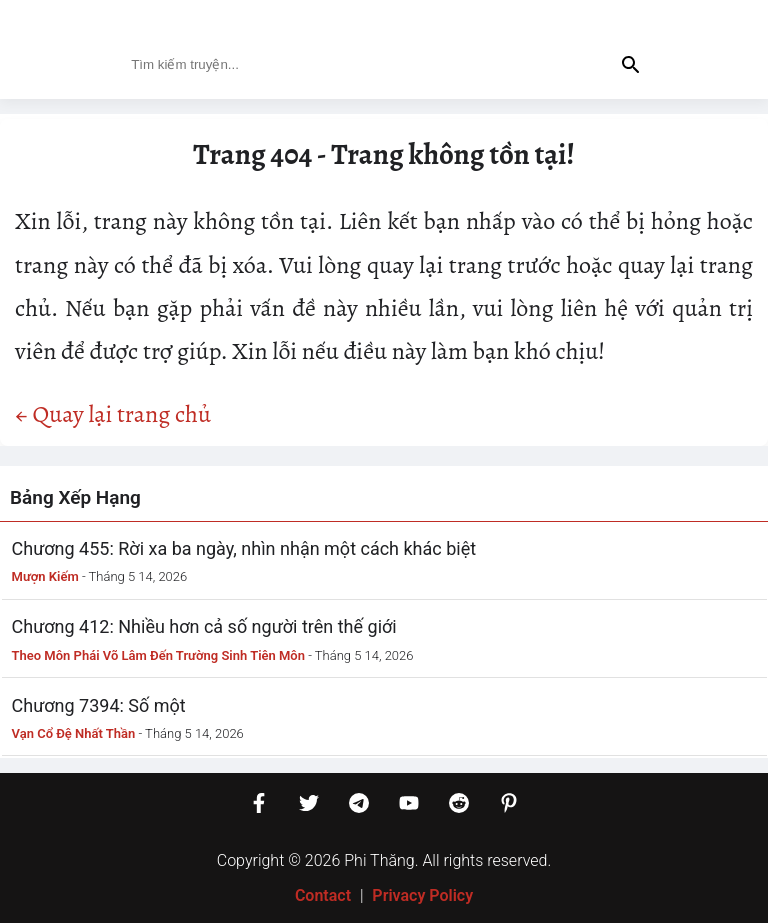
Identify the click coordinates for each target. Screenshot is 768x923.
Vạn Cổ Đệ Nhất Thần (74, 733)
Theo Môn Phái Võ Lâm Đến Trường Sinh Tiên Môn (159, 655)
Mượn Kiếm (45, 576)
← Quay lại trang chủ (113, 414)
